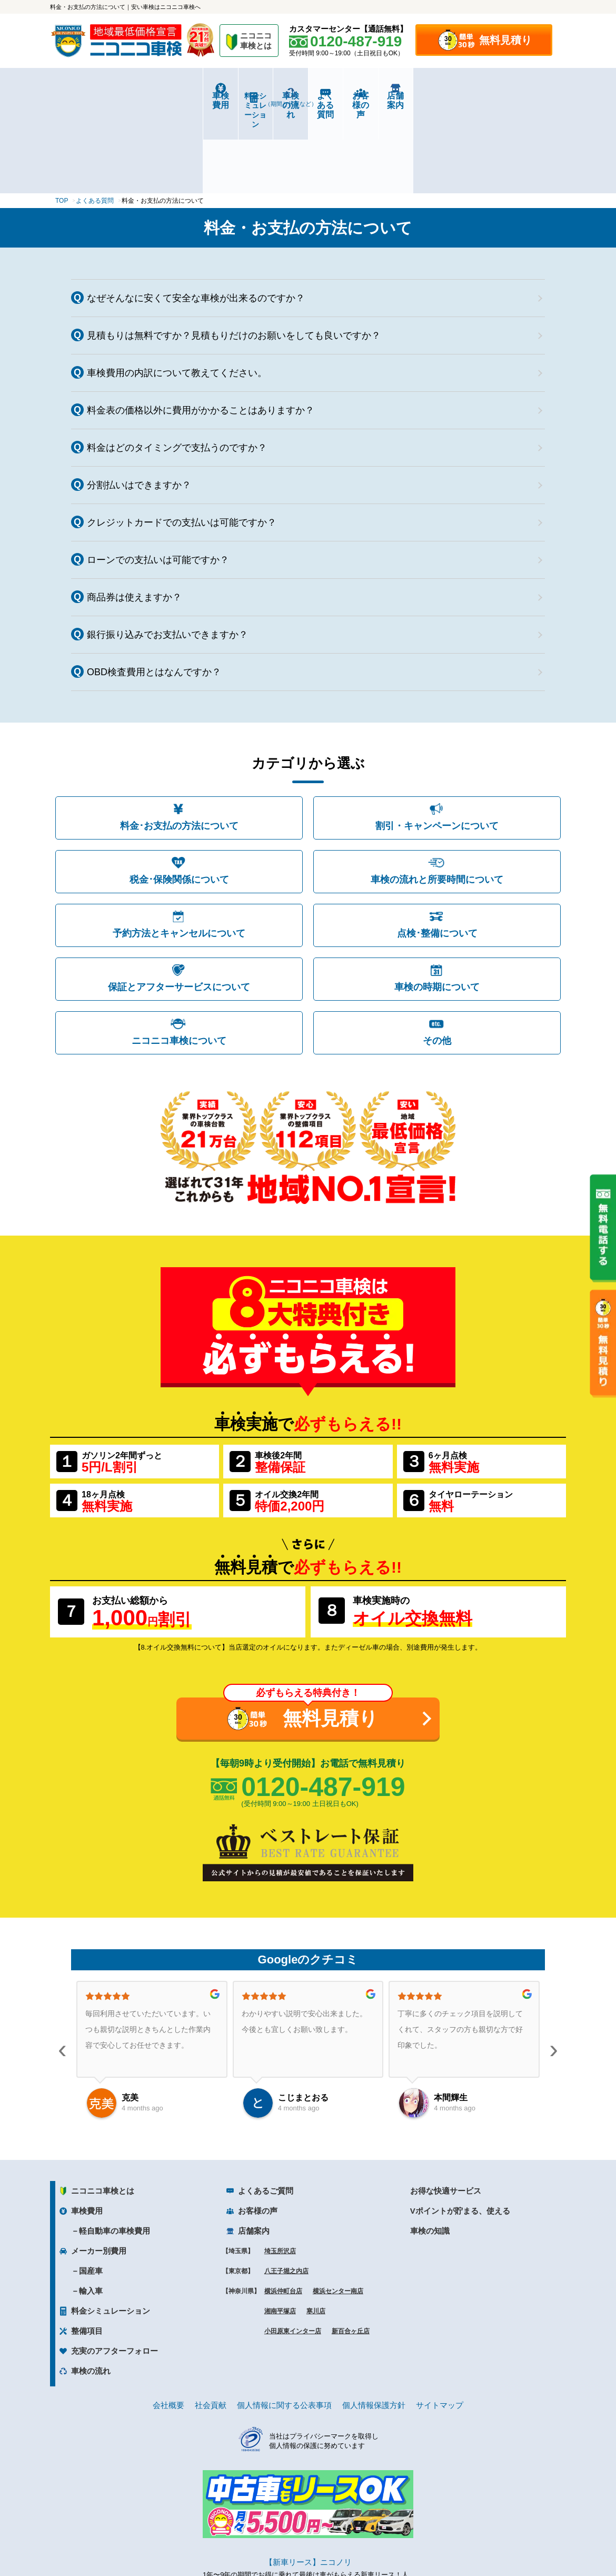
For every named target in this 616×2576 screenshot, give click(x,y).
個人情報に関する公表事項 (284, 2322)
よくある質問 (351, 95)
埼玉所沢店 (280, 2169)
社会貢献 (210, 2322)
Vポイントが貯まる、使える (460, 2128)
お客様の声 (437, 95)
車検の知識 (430, 2148)
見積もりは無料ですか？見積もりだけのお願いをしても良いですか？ (234, 253)
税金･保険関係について (179, 797)
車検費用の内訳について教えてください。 (177, 290)
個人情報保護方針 (373, 2322)
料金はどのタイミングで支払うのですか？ (177, 365)
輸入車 (91, 2208)
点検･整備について (437, 851)
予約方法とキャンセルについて (179, 851)
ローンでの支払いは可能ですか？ (158, 477)
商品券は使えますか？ (134, 515)
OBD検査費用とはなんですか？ (154, 590)
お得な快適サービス (445, 2108)
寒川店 (315, 2229)
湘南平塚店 (280, 2229)
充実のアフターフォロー (114, 2268)
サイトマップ (439, 2322)
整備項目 (87, 2248)
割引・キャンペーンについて (437, 743)
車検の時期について (437, 905)
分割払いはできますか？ (139, 403)
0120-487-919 (323, 1704)
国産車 (91, 2188)
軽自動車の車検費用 (114, 2148)
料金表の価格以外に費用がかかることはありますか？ (200, 328)
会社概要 (168, 2322)
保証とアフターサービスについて (179, 905)
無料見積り (505, 40)
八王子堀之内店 (286, 2189)
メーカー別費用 (98, 2168)
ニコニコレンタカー (296, 2539)
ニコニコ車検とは (102, 2108)
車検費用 (93, 95)
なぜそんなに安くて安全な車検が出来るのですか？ (196, 216)
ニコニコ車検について (179, 958)
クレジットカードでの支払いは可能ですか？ (181, 440)
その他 (437, 958)
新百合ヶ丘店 (351, 2249)
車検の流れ (265, 99)
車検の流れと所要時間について (437, 797)
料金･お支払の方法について (179, 743)
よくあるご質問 (265, 2108)
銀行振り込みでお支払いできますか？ (167, 552)
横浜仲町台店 (283, 2209)
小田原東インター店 (292, 2249)
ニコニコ (256, 42)
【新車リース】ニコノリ (308, 2479)
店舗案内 (523, 95)
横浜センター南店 (338, 2209)
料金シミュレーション (179, 96)
